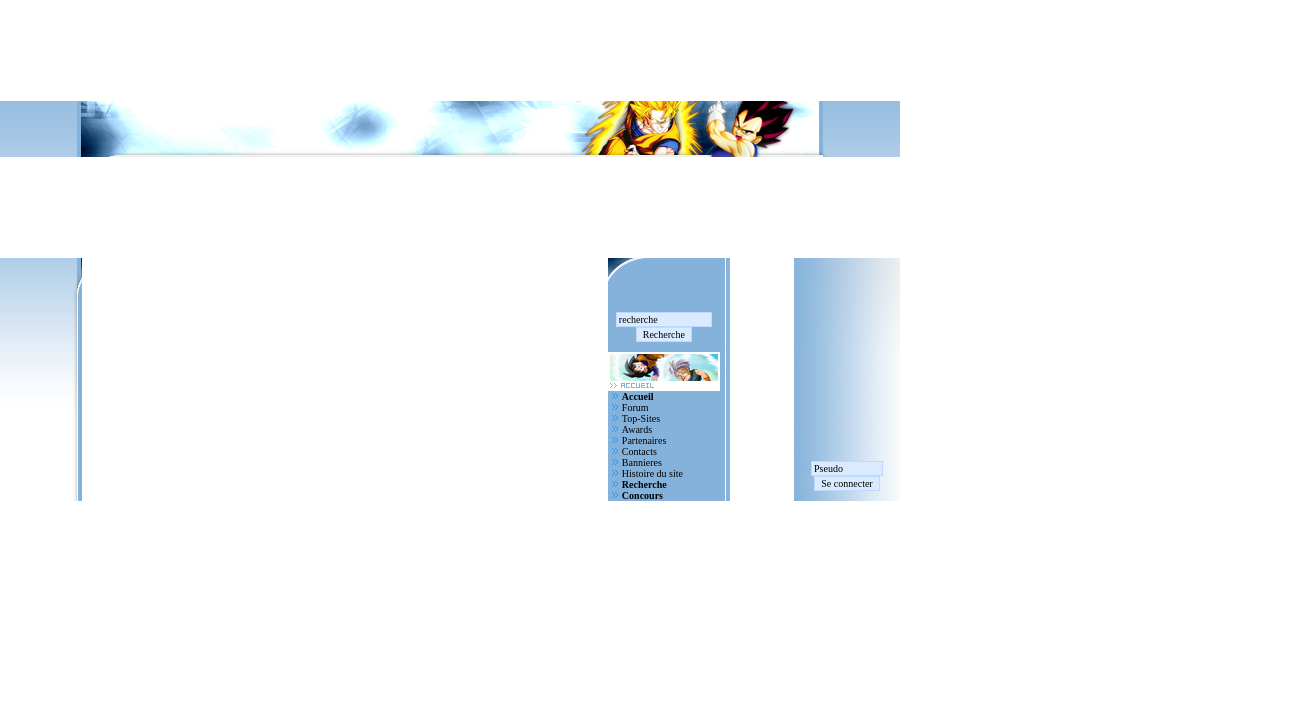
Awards (637, 429)
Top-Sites (641, 418)
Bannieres (642, 462)
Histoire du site (652, 473)
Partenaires (644, 440)
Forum (635, 407)
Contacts (639, 451)
